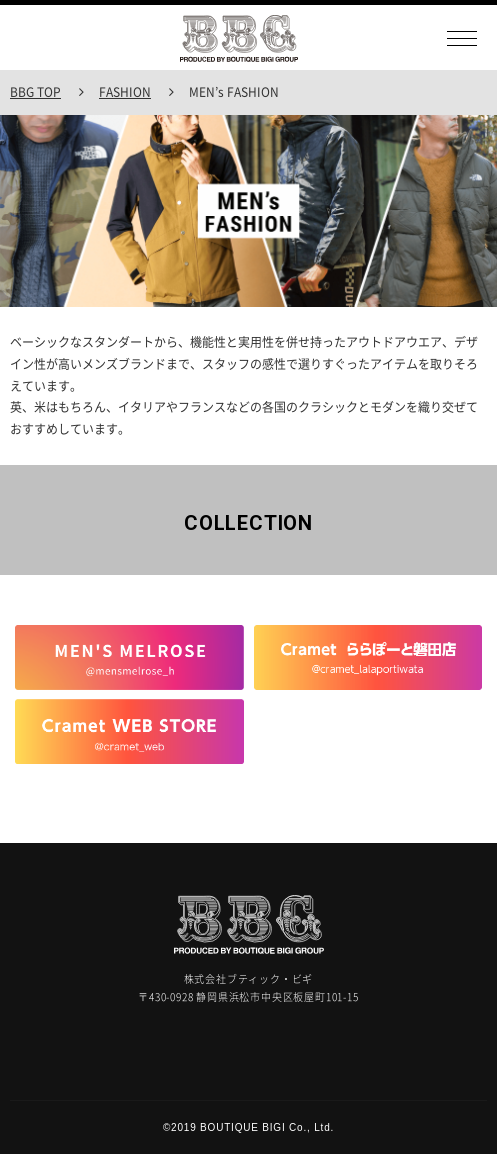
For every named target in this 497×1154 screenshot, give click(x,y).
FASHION (125, 92)
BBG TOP (35, 92)
